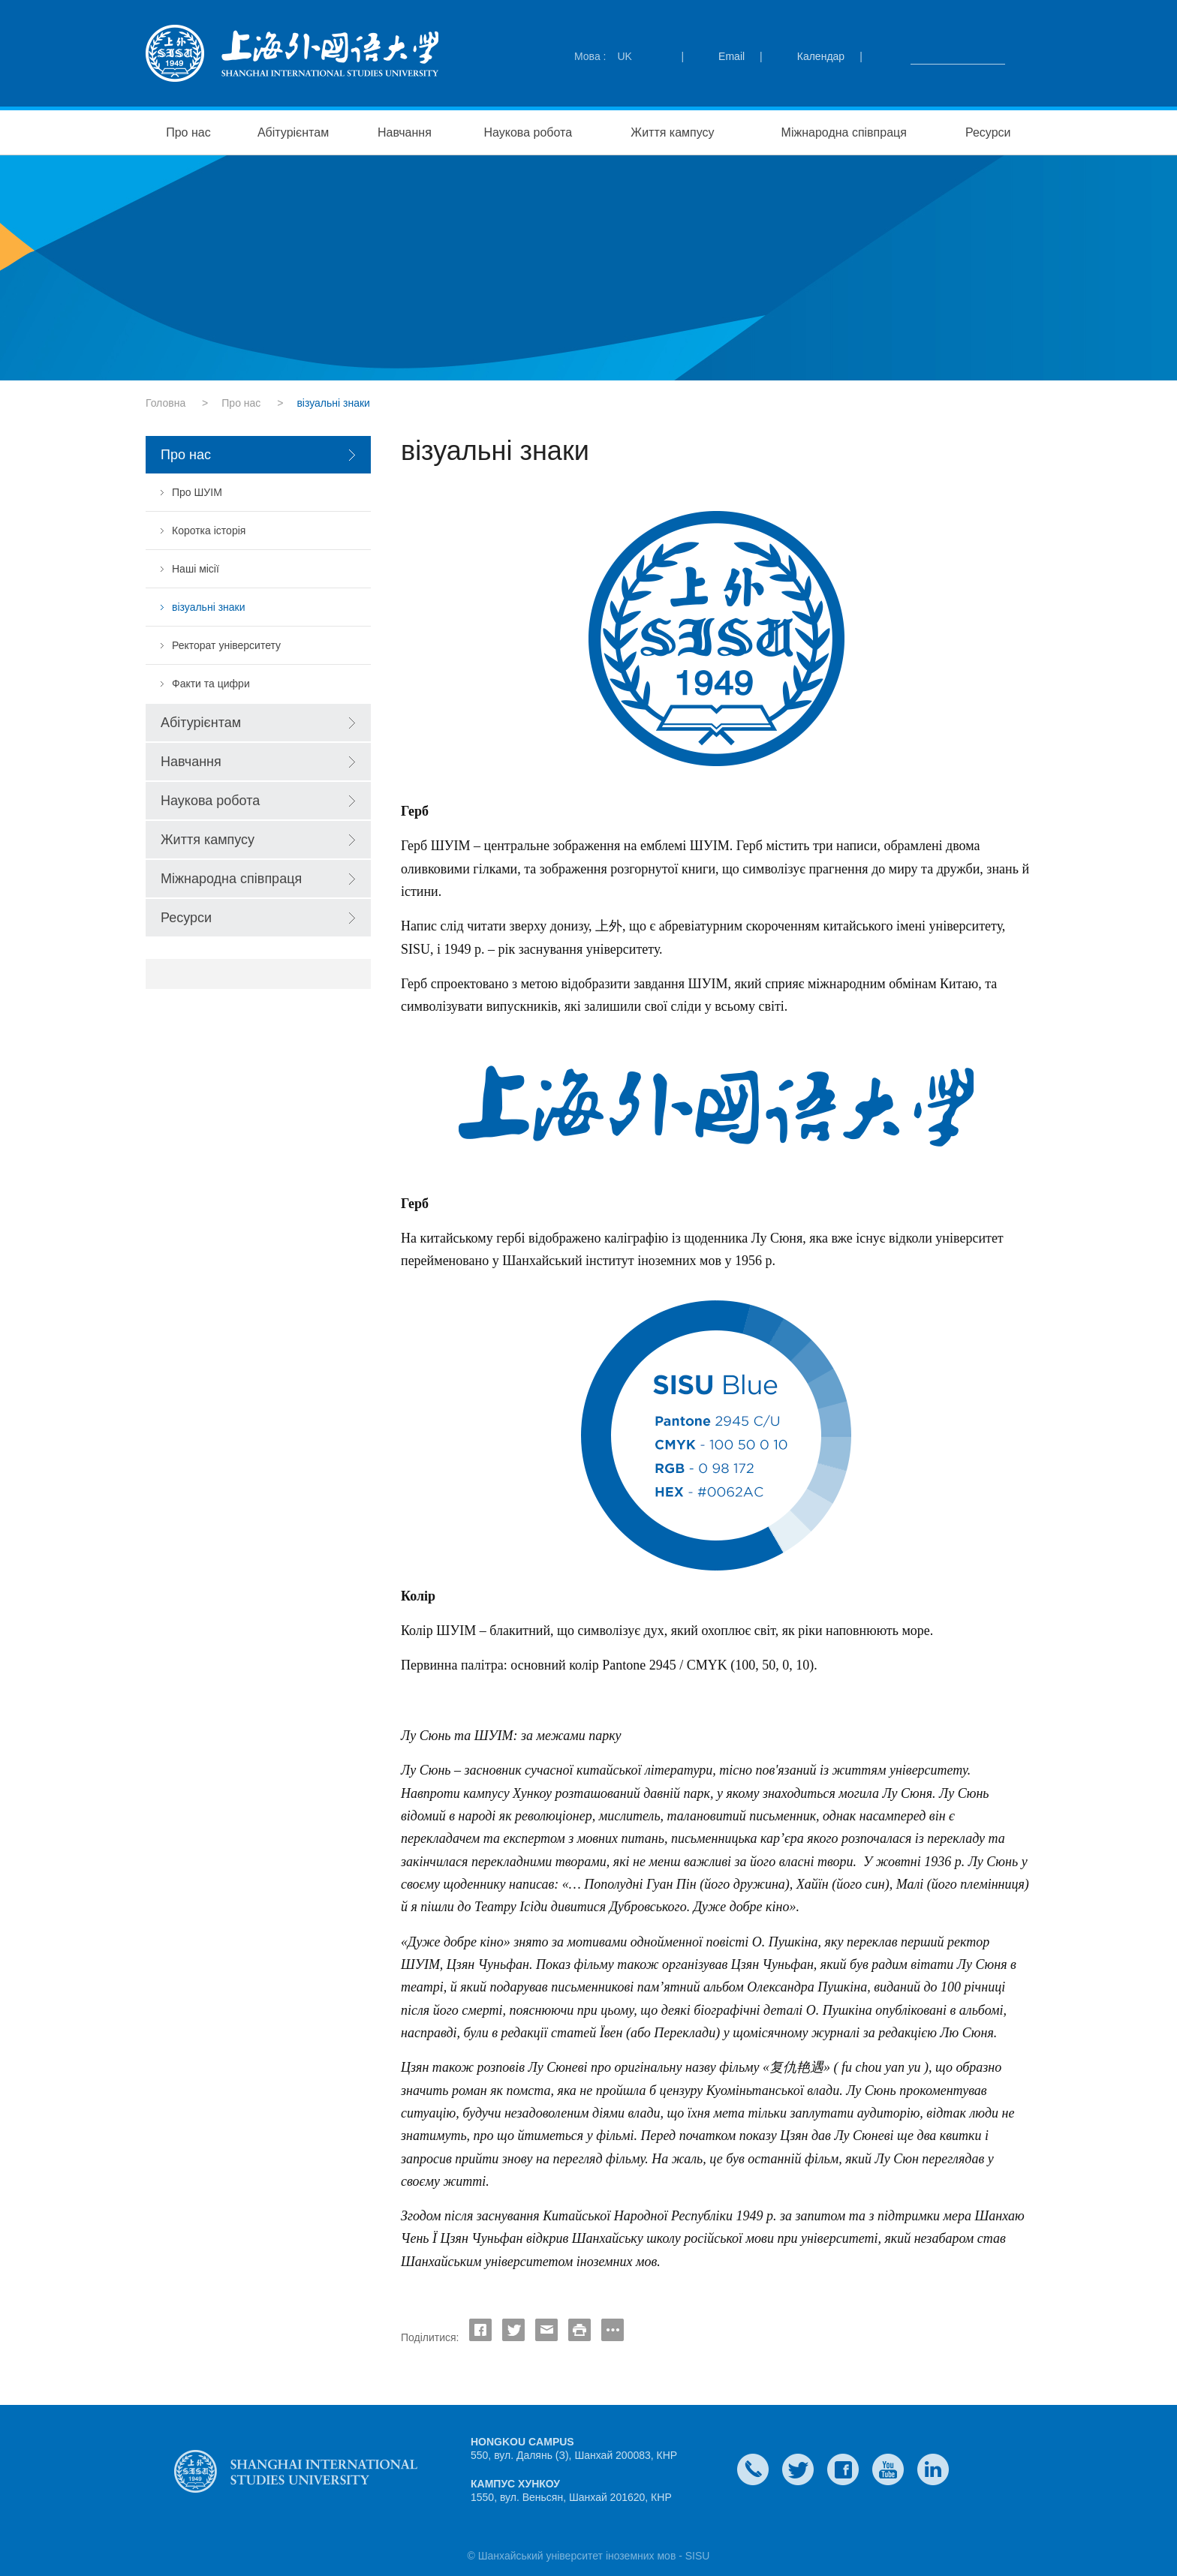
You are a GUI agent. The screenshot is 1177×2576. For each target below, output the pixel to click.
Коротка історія (208, 531)
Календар (820, 56)
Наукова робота (528, 132)
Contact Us (753, 2469)
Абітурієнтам (293, 132)
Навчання (405, 132)
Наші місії (195, 569)
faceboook (843, 2469)
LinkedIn (933, 2469)
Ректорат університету (226, 645)
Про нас (188, 132)
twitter (798, 2469)
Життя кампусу (672, 132)
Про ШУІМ (197, 492)
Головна (165, 403)
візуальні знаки (208, 607)
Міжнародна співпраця (844, 132)
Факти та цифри (211, 684)
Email (731, 56)
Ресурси (988, 132)
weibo (888, 2469)
